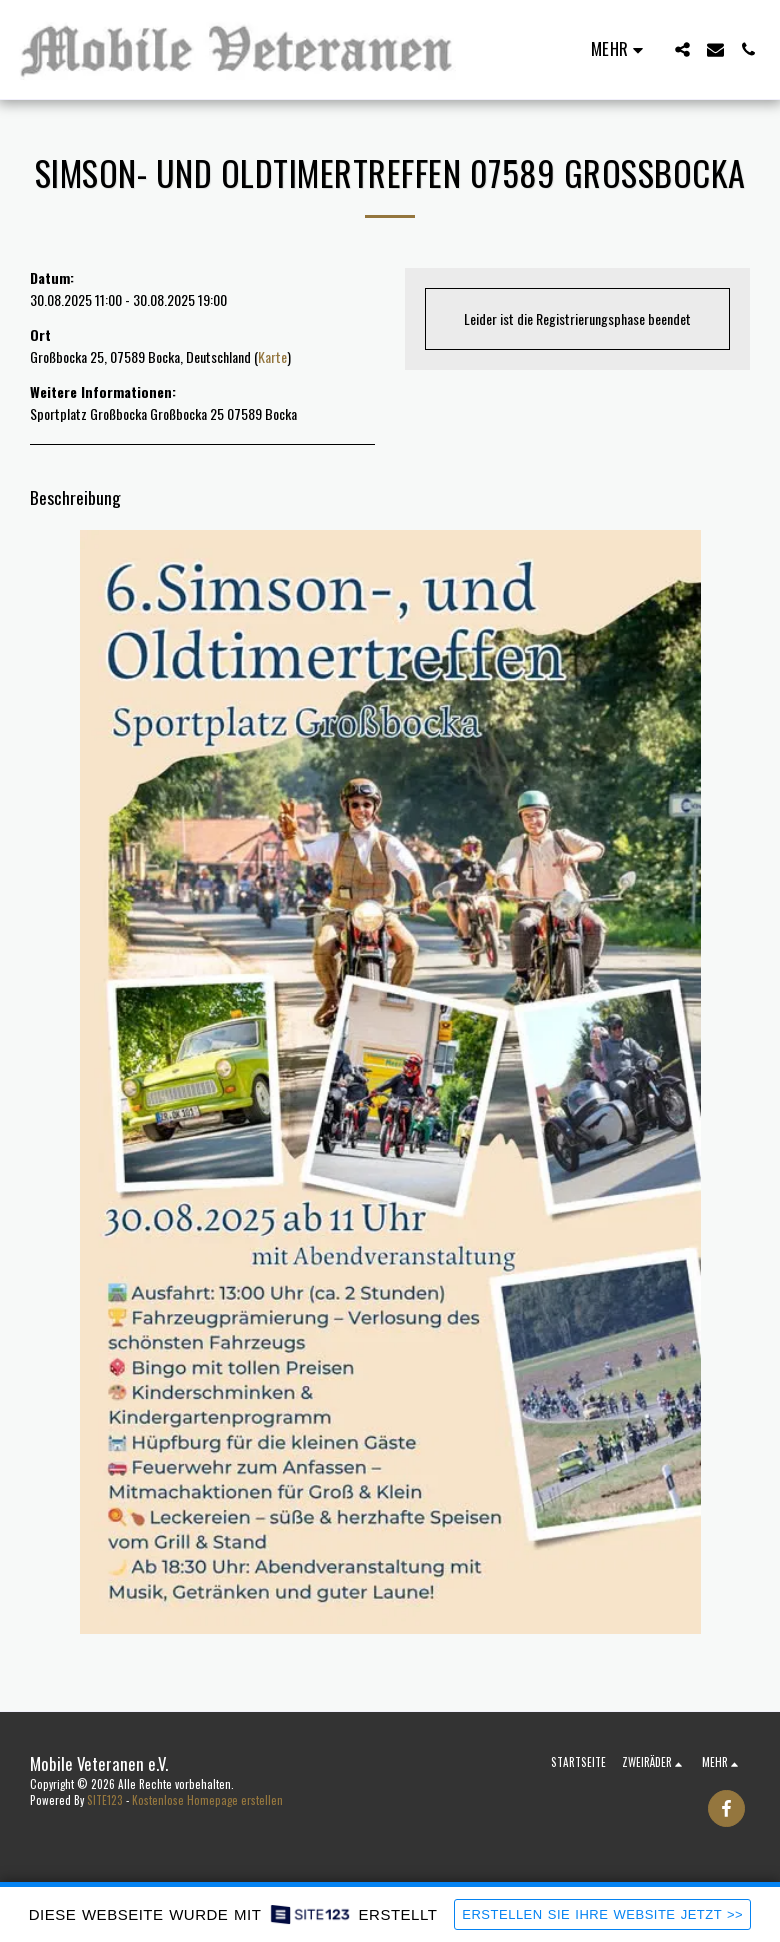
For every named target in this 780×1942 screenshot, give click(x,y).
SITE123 (105, 1800)
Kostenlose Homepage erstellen (207, 1800)
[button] (682, 49)
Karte (272, 356)
